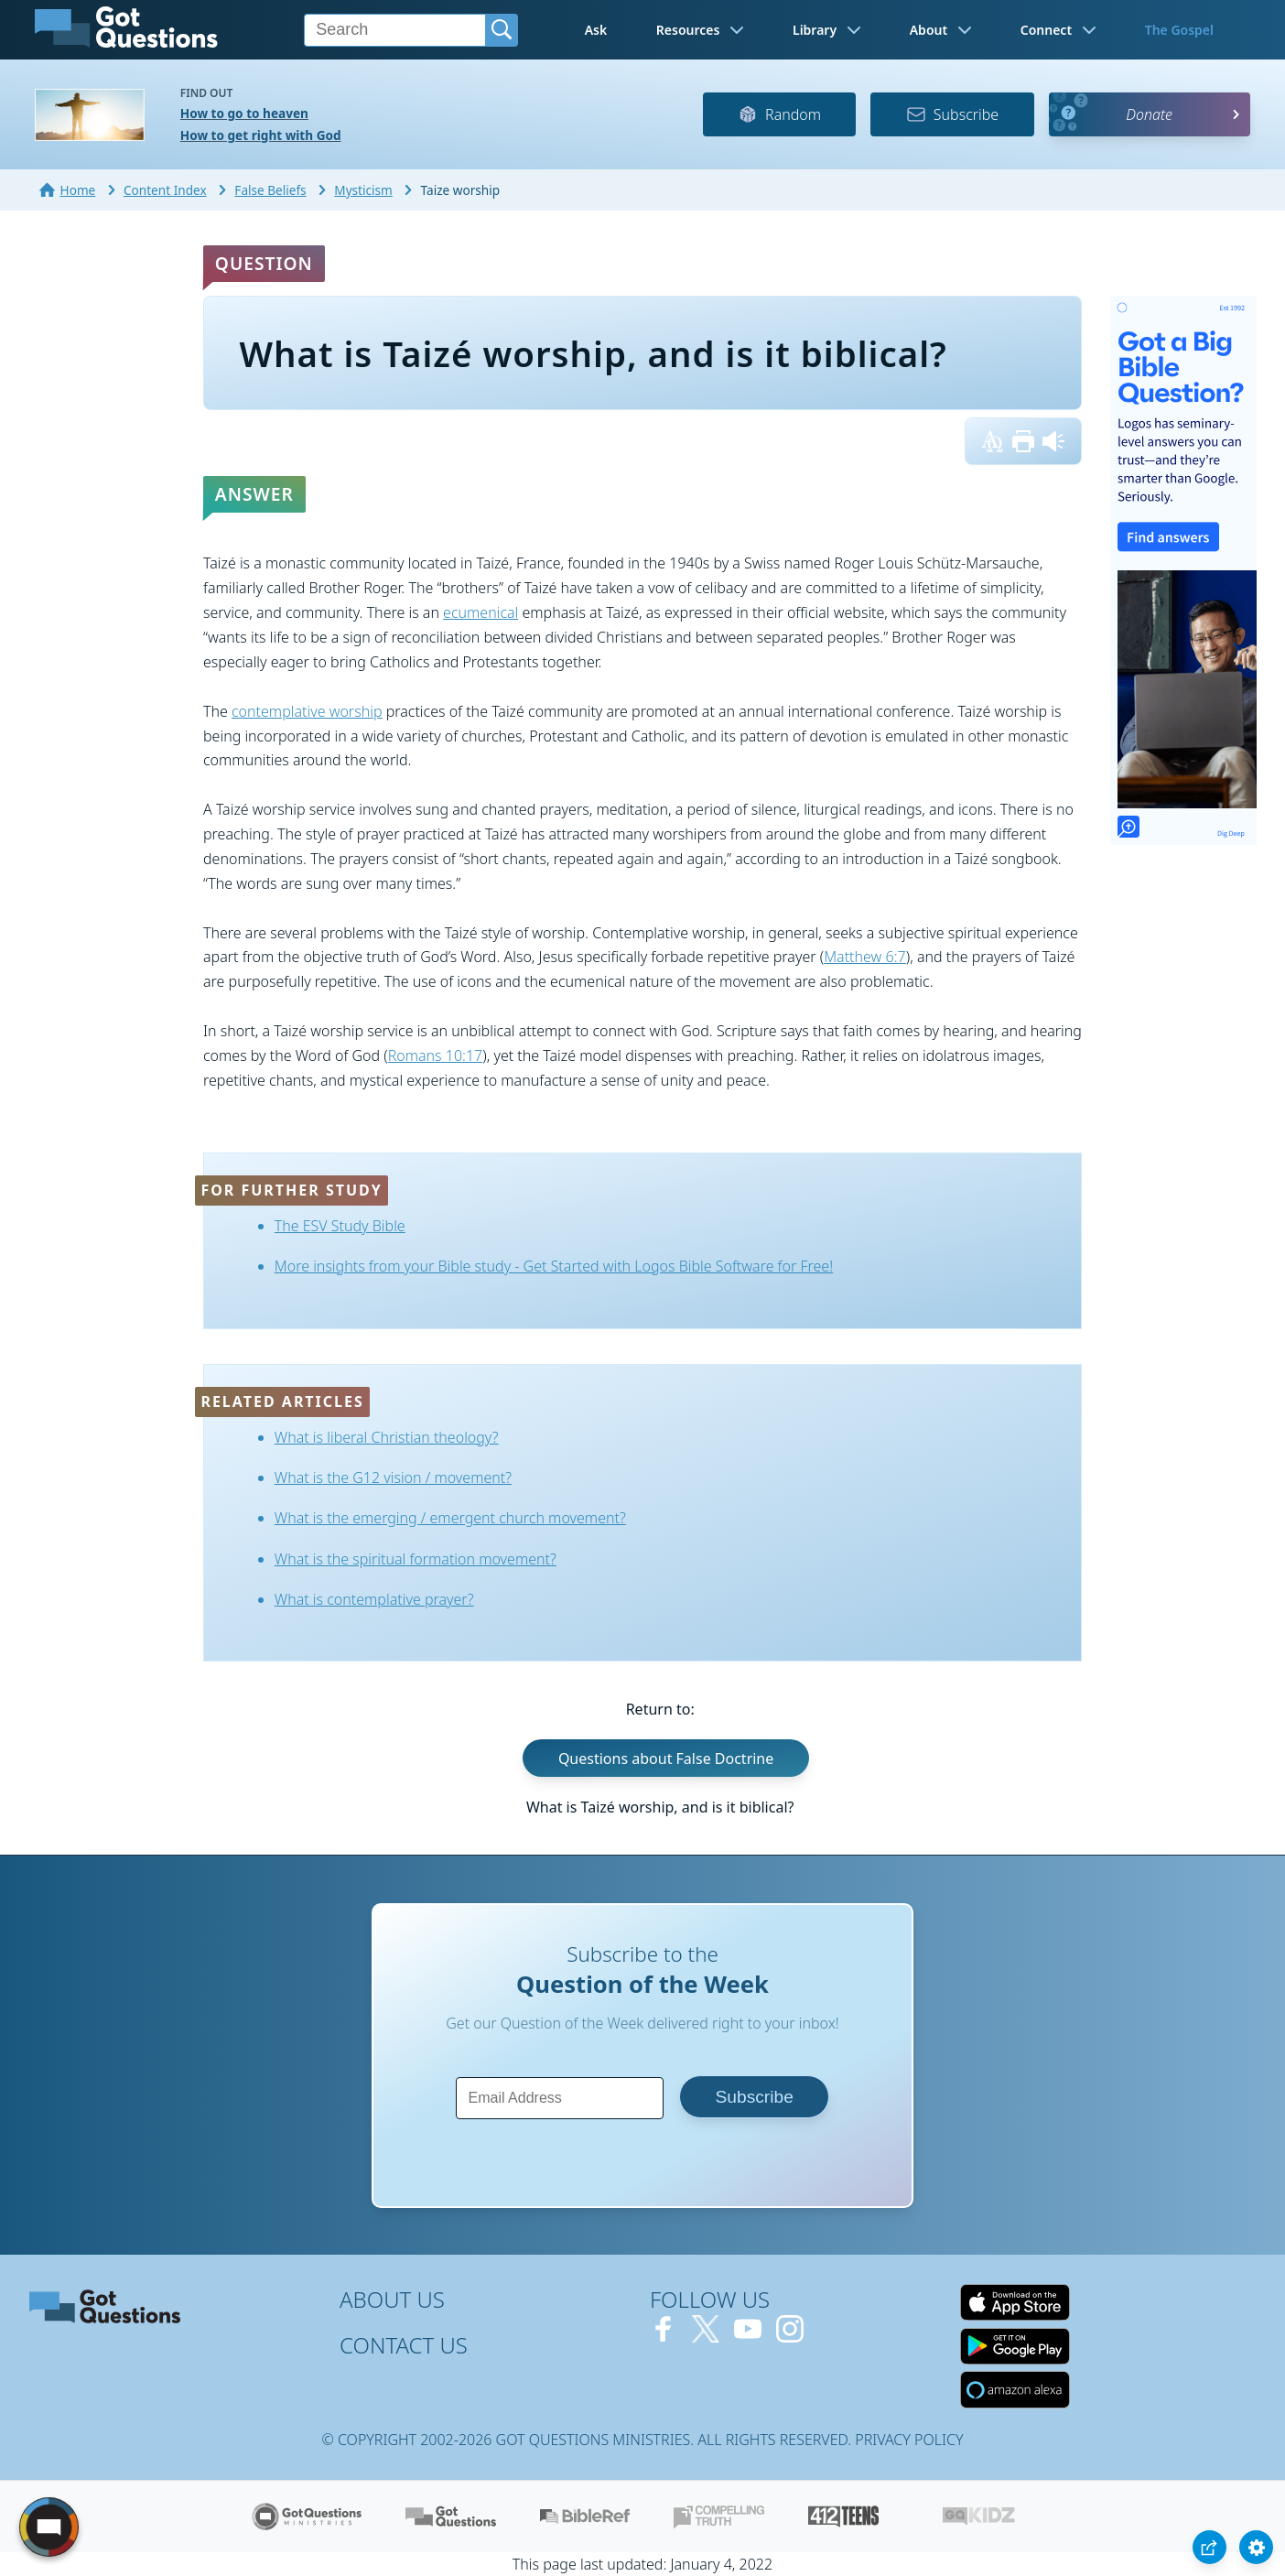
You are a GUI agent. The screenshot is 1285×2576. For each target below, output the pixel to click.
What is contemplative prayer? (374, 1599)
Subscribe (952, 114)
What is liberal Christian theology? (387, 1437)
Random (779, 114)
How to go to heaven (244, 113)
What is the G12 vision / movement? (393, 1477)
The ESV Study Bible (340, 1226)
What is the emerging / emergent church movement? (450, 1518)
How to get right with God (260, 135)
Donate (1149, 114)
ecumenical (480, 612)
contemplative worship (307, 711)
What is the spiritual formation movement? (415, 1559)
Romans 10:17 (435, 1055)
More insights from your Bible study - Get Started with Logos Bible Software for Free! (554, 1266)
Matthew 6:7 (865, 957)
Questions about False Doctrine (665, 1758)
